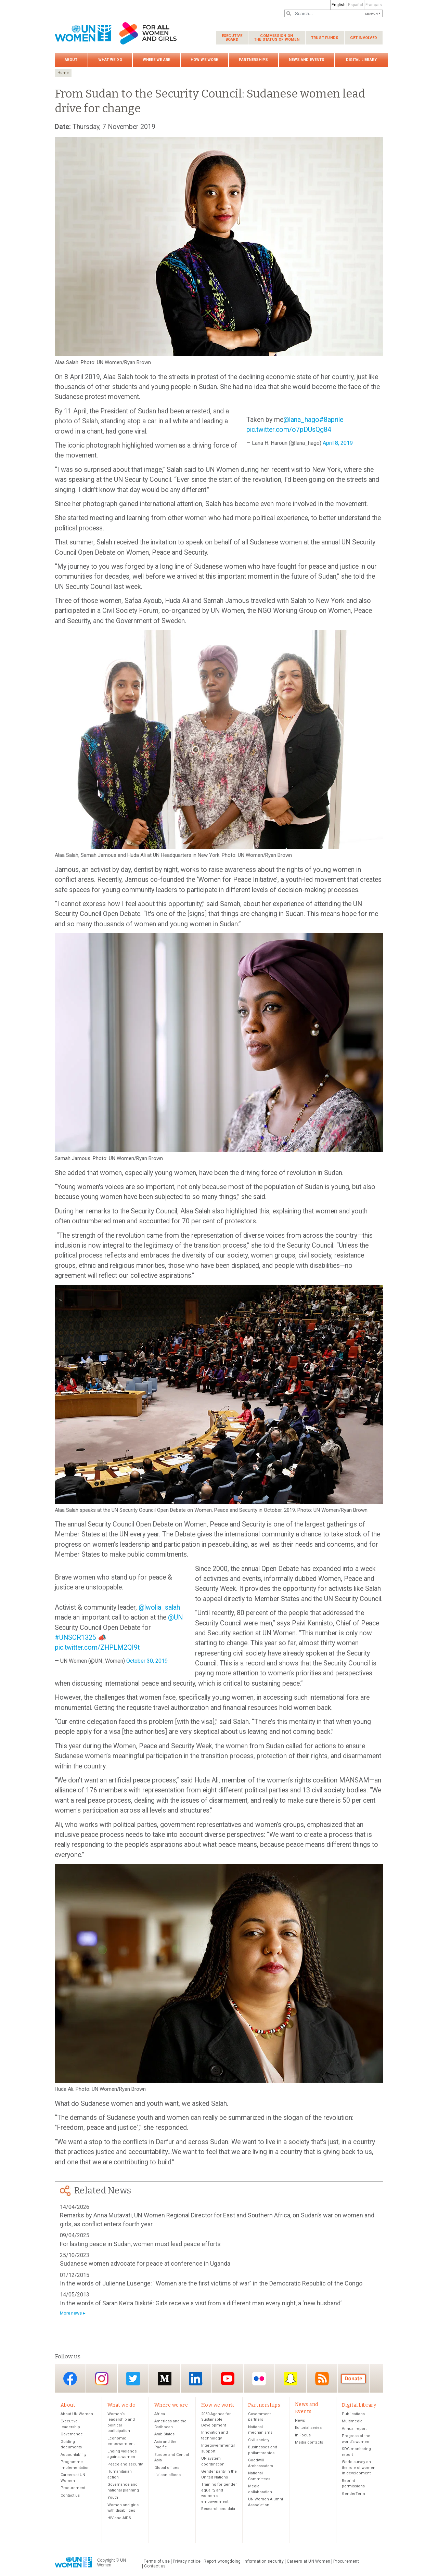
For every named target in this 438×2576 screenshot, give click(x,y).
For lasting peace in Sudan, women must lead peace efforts (140, 2243)
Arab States (164, 2434)
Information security (264, 2561)
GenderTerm (353, 2494)
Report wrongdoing (222, 2561)
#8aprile (331, 420)
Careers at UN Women (308, 2561)
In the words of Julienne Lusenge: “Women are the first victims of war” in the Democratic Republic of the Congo (211, 2283)
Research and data (218, 2509)
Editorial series (308, 2428)
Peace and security (125, 2464)
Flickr (259, 2379)
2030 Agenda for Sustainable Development (216, 2420)
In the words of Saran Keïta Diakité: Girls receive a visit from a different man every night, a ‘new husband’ (201, 2303)
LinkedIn (196, 2379)
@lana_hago (301, 420)
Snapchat (290, 2379)
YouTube (227, 2379)
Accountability (73, 2455)
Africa (159, 2414)
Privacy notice (187, 2561)
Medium (164, 2379)
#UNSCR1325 (75, 1637)
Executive (232, 38)
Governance (72, 2434)
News (300, 2421)
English (339, 4)
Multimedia (352, 2421)
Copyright (106, 2560)
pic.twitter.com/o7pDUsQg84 (288, 430)
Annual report (354, 2429)
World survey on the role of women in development (358, 2468)
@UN (175, 1617)
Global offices (166, 2468)
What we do (110, 59)
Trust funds (324, 38)
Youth (112, 2498)
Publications (353, 2414)
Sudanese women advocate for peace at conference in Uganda (145, 2263)
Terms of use (157, 2561)
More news (71, 2313)
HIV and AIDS (119, 2518)
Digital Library (361, 59)
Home (63, 72)
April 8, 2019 (338, 443)
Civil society (258, 2440)
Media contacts (309, 2442)
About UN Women (77, 2414)
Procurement (73, 2488)
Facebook (70, 2379)
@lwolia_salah (159, 1607)
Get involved (363, 38)
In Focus (303, 2435)
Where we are (156, 59)
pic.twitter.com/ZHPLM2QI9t (97, 1647)
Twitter (133, 2379)
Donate (353, 2379)
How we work (204, 59)
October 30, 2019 (147, 1661)
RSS (322, 2379)
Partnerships (253, 59)
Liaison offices (167, 2475)
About (71, 59)
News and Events (307, 59)
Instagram (101, 2379)
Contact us (70, 2496)
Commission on (276, 38)
